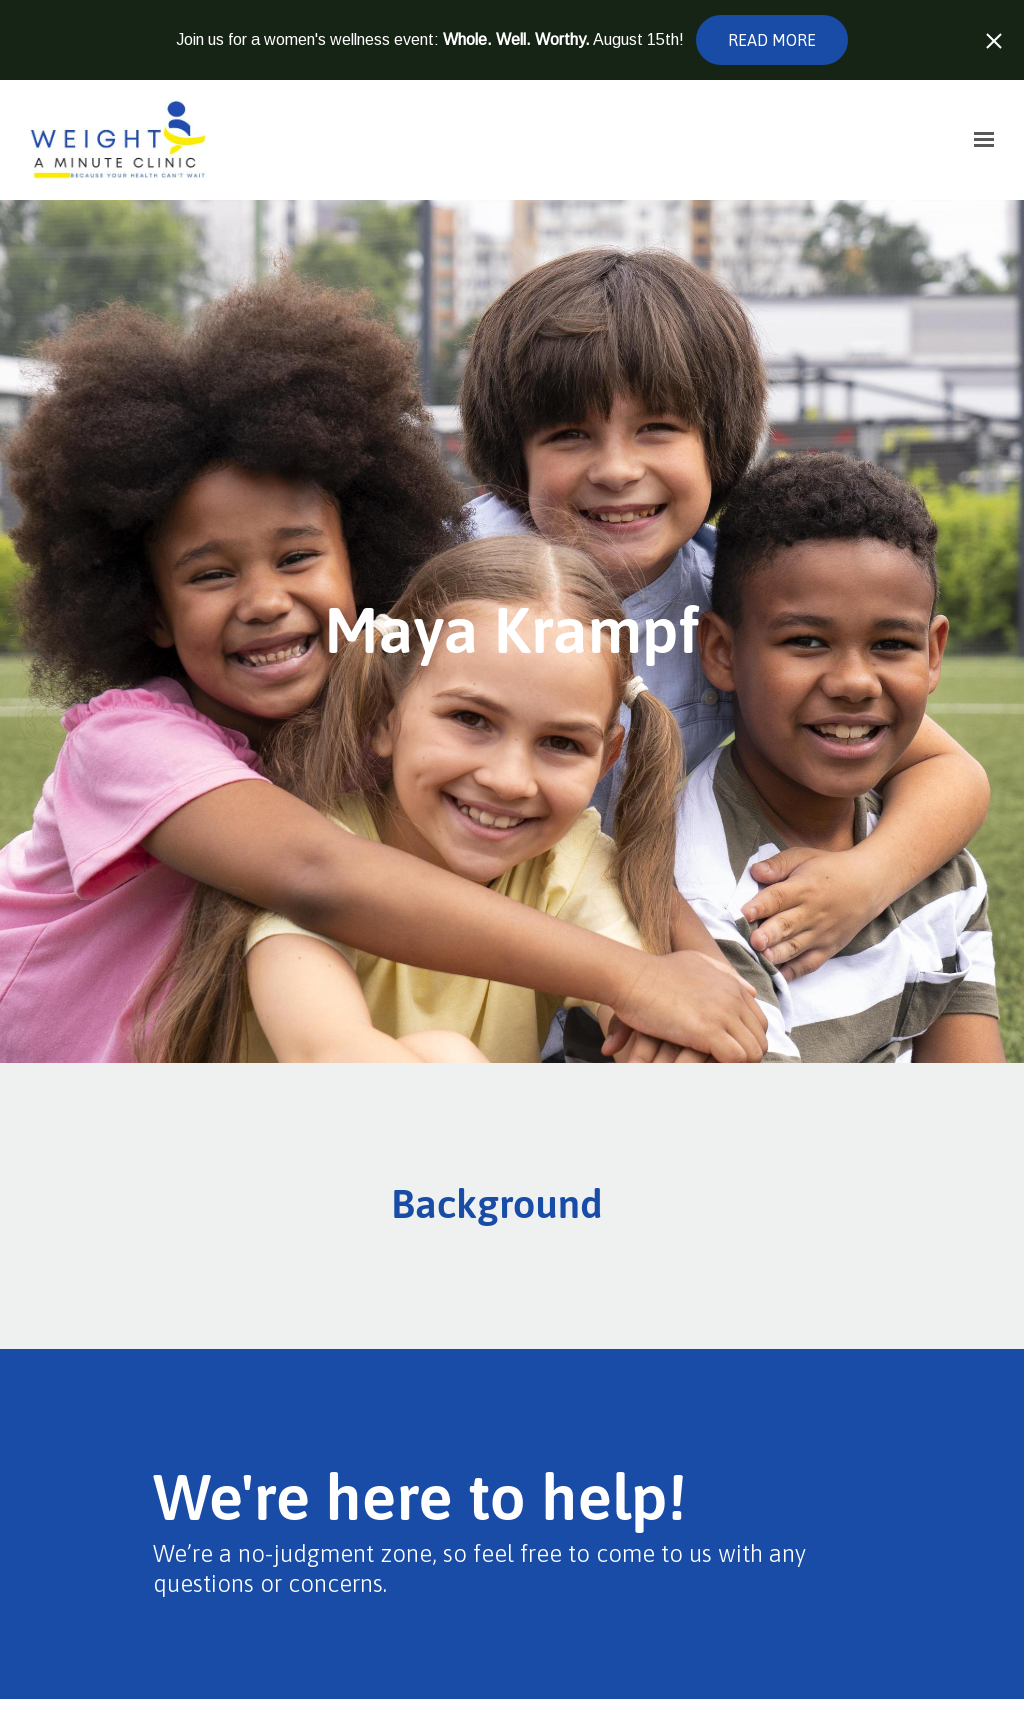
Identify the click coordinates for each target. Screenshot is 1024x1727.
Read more (772, 40)
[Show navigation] (979, 140)
